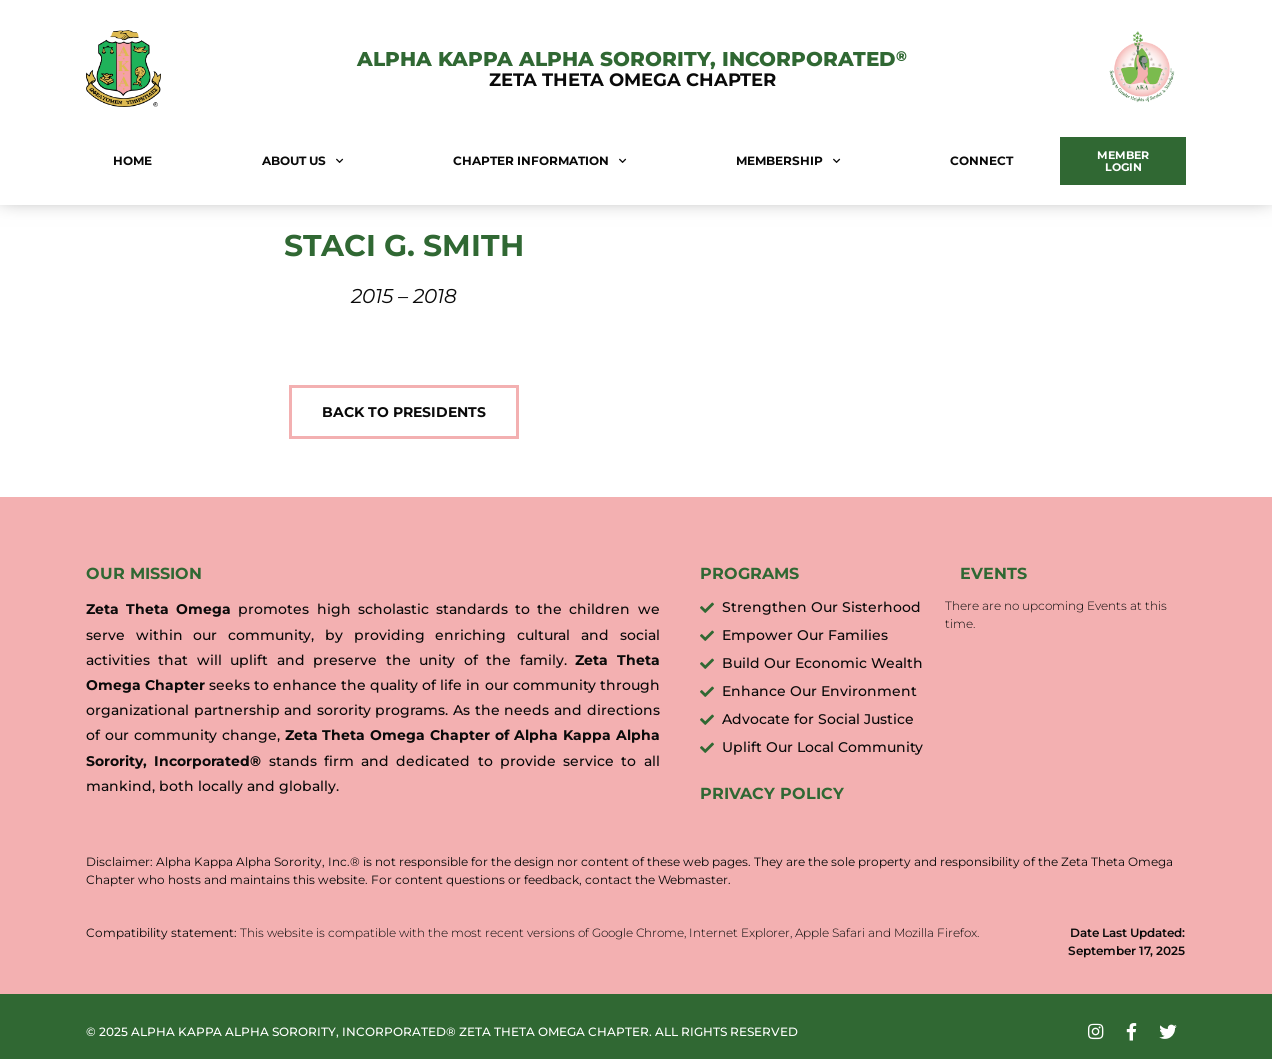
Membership (788, 161)
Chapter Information (539, 161)
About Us (302, 161)
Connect (981, 160)
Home (132, 160)
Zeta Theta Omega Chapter (632, 80)
